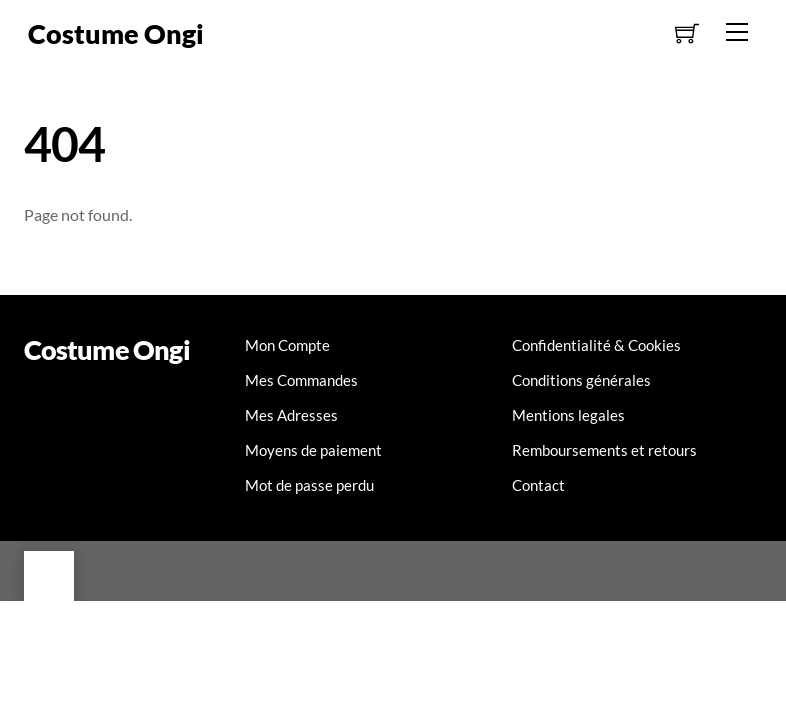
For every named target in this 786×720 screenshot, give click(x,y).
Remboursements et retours (604, 450)
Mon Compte (287, 345)
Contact (538, 485)
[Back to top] (49, 576)
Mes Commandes (301, 380)
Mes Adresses (291, 415)
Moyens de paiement (313, 450)
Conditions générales (581, 380)
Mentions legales (568, 415)
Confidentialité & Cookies (596, 345)
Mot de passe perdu (309, 485)
